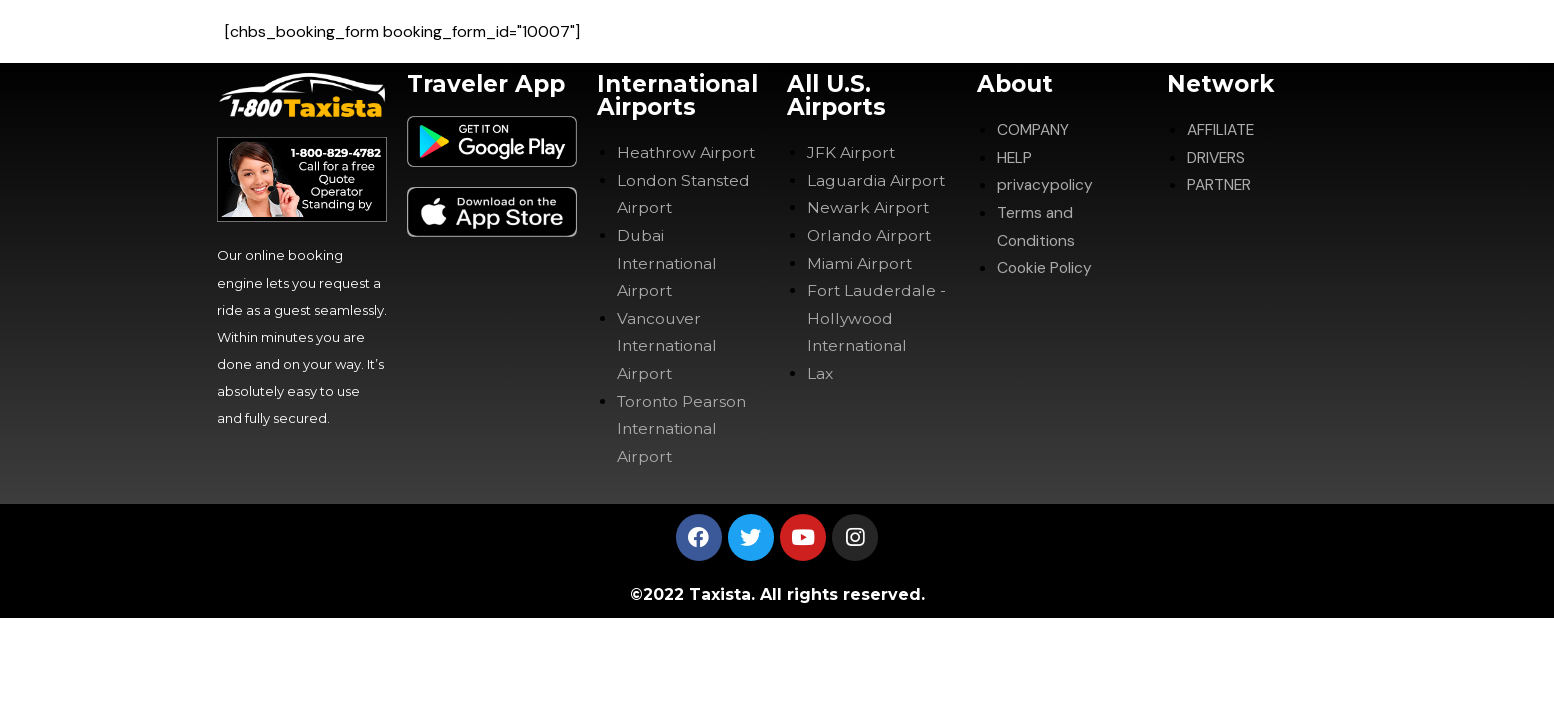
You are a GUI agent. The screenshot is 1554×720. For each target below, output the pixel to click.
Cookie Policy (1046, 265)
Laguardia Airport (877, 179)
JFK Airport (851, 152)
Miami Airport (860, 261)
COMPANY (1034, 129)
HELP (1015, 156)
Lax (820, 370)
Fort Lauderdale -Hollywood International (877, 315)
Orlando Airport (870, 234)
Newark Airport (868, 207)
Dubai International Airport (669, 261)
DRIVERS (1217, 156)
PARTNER (1220, 184)
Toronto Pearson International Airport (684, 424)
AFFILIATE (1222, 129)
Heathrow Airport (687, 152)
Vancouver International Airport (669, 342)
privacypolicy (1046, 184)
